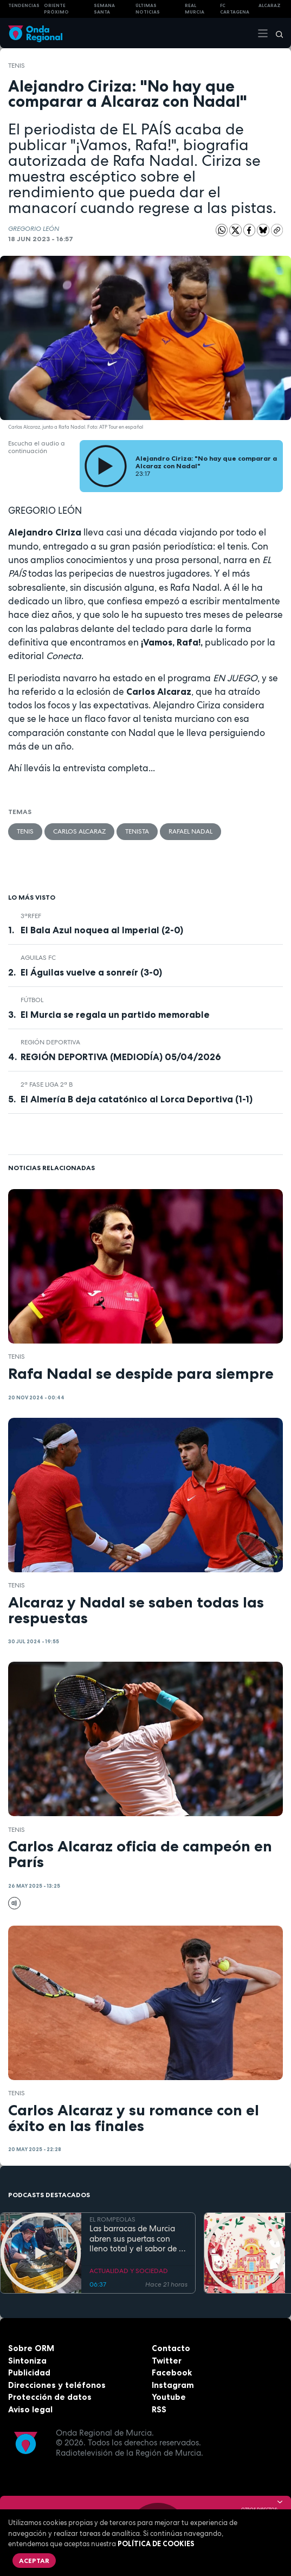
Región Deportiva (50, 1042)
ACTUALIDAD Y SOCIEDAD (128, 2270)
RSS (159, 2409)
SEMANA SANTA (104, 9)
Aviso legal (30, 2409)
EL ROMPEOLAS (112, 2219)
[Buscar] (276, 33)
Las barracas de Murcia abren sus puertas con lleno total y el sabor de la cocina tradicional (137, 2239)
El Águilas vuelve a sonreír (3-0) (91, 972)
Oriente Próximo (56, 9)
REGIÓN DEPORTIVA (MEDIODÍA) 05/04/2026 (121, 1056)
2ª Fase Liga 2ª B (47, 1084)
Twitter (167, 2360)
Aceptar (34, 2560)
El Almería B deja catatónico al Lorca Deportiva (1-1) (137, 1099)
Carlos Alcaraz (79, 831)
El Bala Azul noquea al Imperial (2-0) (102, 930)
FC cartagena (234, 9)
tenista (137, 831)
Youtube (169, 2397)
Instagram (173, 2385)
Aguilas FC (38, 957)
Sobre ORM (31, 2348)
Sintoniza (27, 2360)
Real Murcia (194, 9)
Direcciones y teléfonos (57, 2385)
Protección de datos (50, 2397)
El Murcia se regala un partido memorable (115, 1014)
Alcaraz (269, 5)
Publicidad (29, 2372)
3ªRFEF (31, 916)
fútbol (32, 1000)
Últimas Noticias (147, 9)
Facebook (172, 2372)
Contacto (171, 2348)
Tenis (16, 65)
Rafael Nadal (190, 831)
